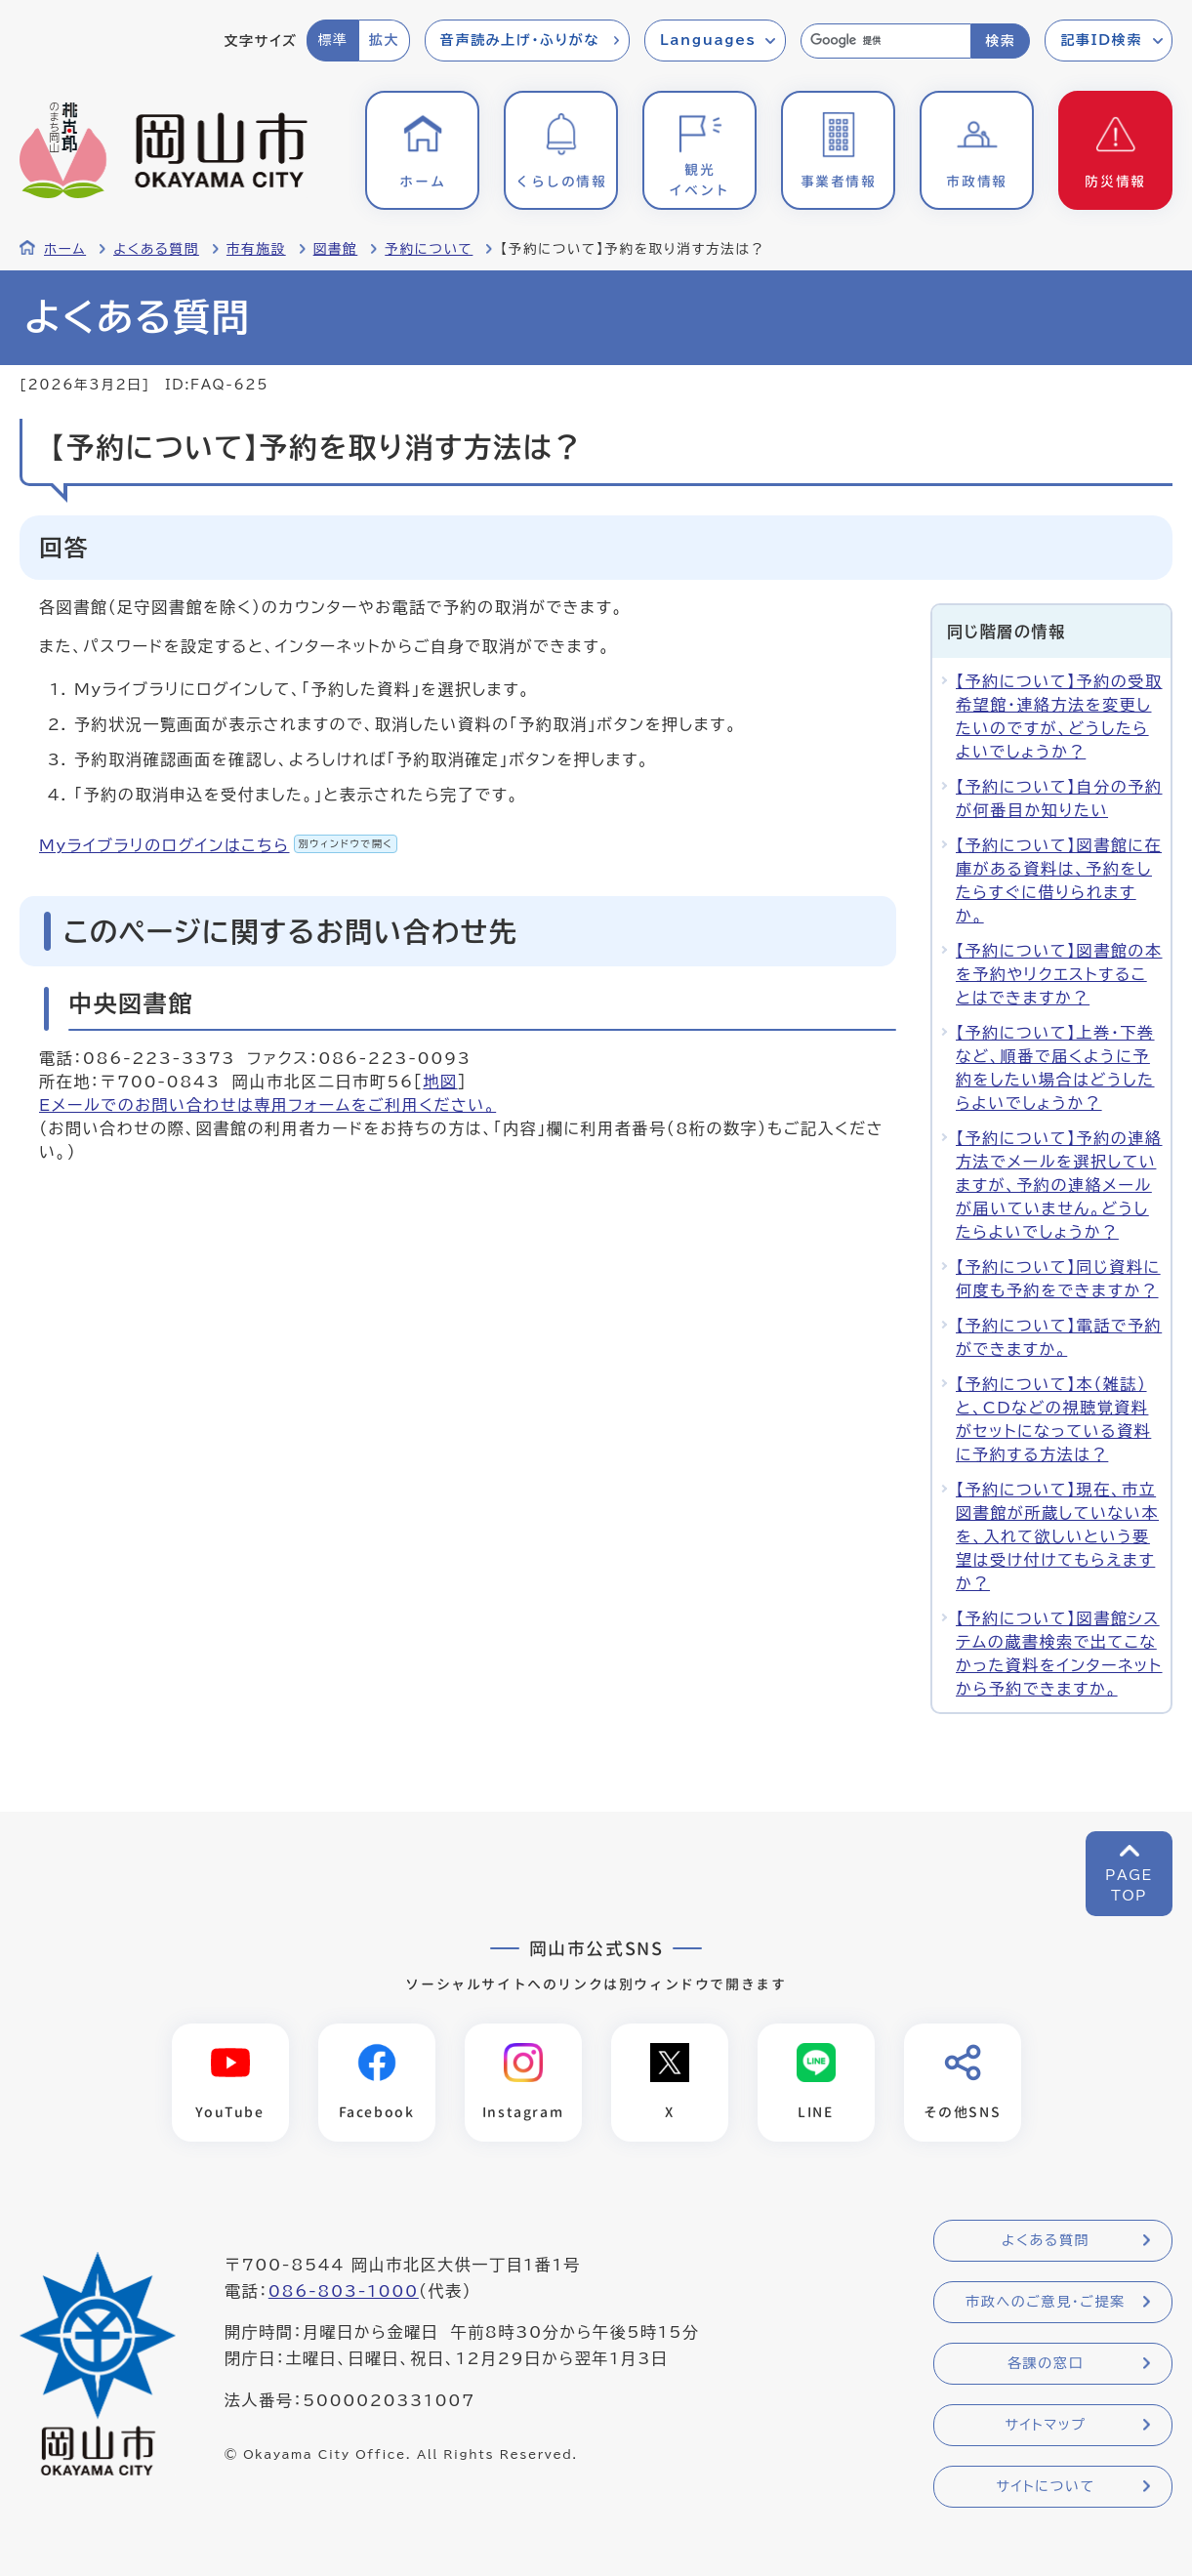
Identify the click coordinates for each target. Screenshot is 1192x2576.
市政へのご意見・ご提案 (1046, 2302)
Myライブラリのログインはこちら (218, 845)
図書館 (335, 249)
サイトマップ (1045, 2425)
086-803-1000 (343, 2291)
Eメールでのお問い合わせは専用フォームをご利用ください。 (267, 1105)
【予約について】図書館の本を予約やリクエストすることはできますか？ (1059, 974)
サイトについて (1045, 2486)
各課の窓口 (1045, 2363)
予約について (429, 249)
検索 (1000, 41)
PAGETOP (1129, 1885)
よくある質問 (156, 249)
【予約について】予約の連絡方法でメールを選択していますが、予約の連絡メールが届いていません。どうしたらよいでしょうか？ (1059, 1185)
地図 (440, 1081)
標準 (332, 40)
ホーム (65, 249)
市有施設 (256, 249)
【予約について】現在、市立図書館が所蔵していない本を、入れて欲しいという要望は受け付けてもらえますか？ (1057, 1536)
